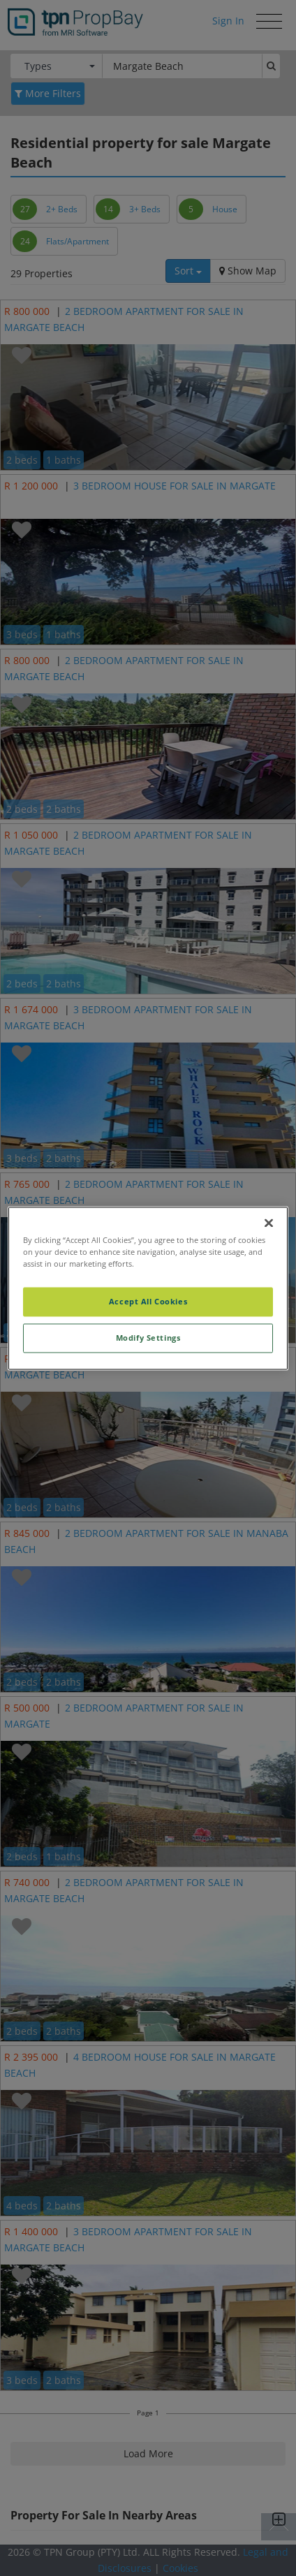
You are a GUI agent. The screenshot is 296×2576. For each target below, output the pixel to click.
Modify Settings (148, 1337)
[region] (148, 1288)
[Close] (268, 1222)
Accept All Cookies (148, 1301)
